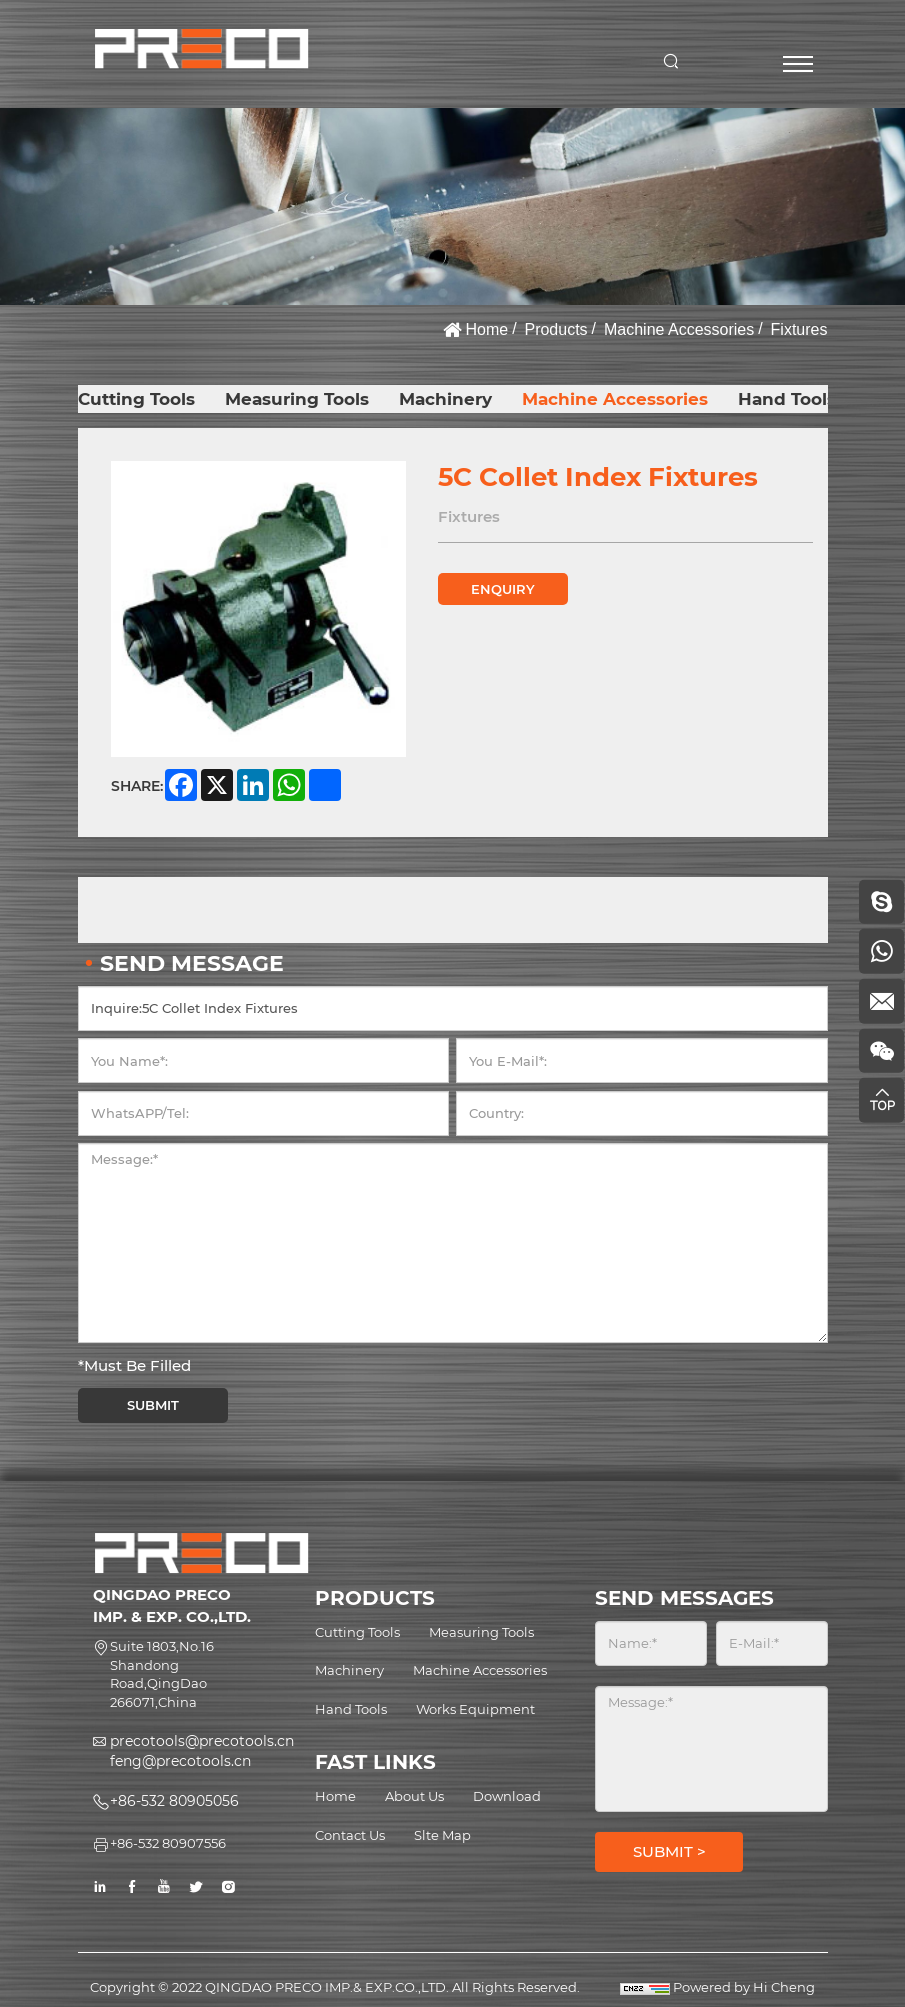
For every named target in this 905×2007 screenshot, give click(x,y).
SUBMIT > (669, 1851)
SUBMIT (153, 1406)
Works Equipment (475, 1709)
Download (507, 1796)
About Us (414, 1796)
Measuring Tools (298, 399)
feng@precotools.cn (180, 1761)
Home (486, 329)
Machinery (447, 399)
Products (555, 329)
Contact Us (350, 1835)
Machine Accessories (679, 329)
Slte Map (442, 1835)
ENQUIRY (503, 589)
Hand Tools (789, 399)
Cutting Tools (137, 399)
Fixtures (799, 329)
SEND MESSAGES (684, 1598)
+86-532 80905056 (174, 1801)
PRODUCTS (375, 1598)
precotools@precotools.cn (202, 1741)
